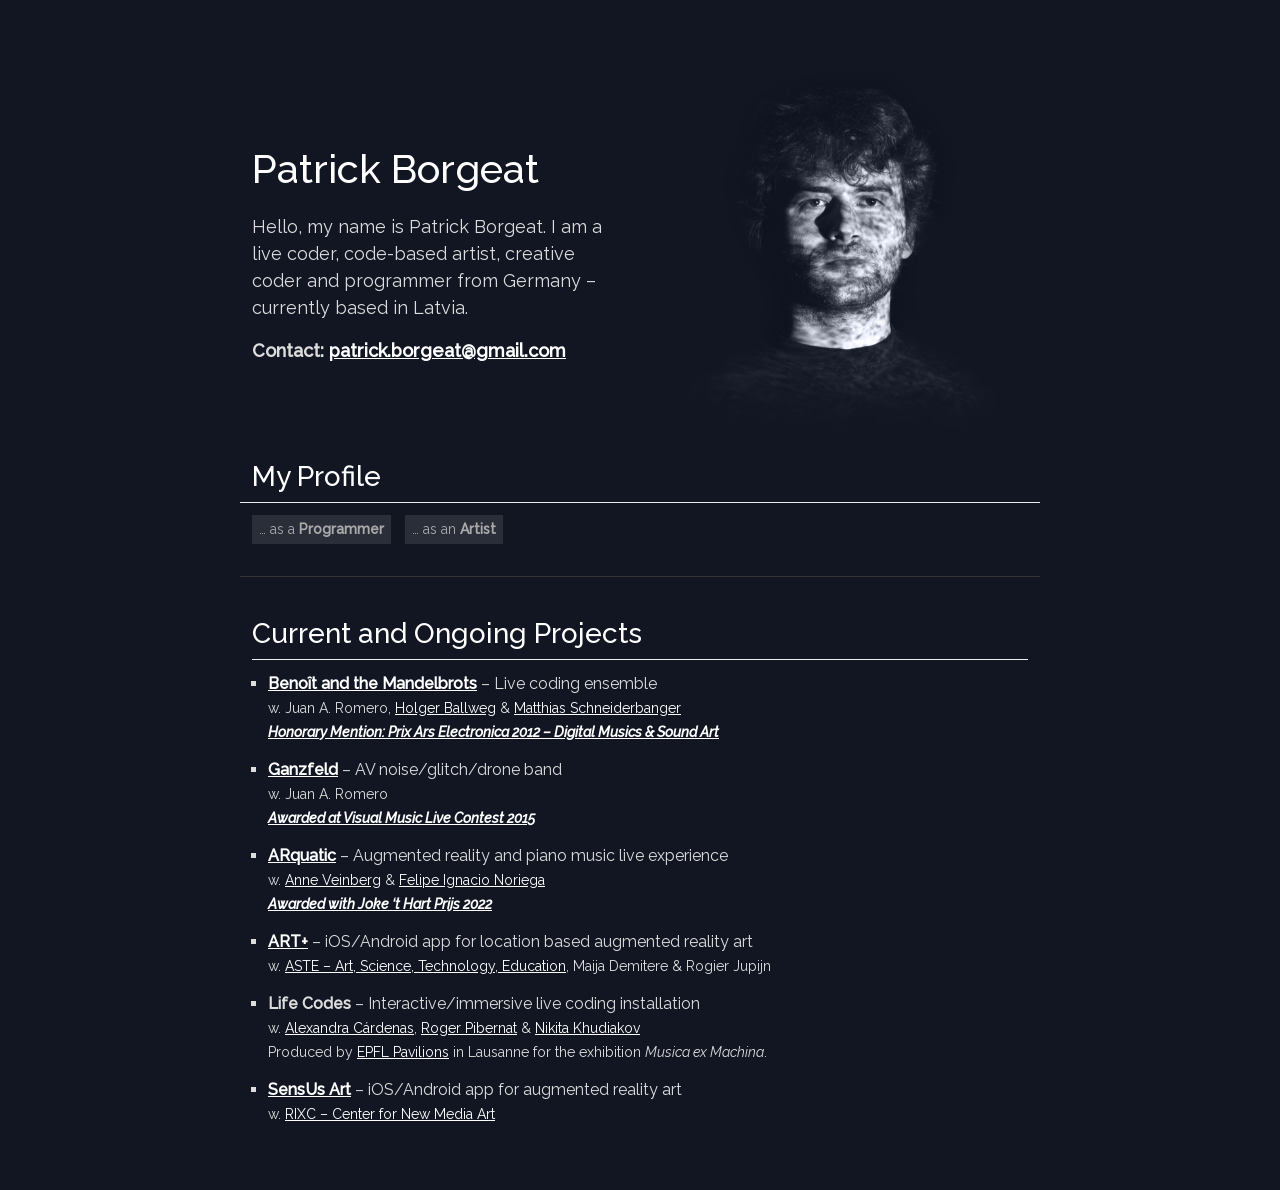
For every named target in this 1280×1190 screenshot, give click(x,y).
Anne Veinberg (333, 880)
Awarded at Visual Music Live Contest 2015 (401, 818)
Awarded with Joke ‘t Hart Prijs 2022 (380, 904)
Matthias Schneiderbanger (597, 708)
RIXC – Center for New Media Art (390, 1114)
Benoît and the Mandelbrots (372, 683)
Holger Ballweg (445, 708)
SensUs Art (309, 1089)
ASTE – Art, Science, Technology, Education (425, 966)
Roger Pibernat (469, 1028)
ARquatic (302, 855)
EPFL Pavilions (403, 1052)
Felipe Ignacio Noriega (472, 880)
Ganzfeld (303, 769)
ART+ (288, 941)
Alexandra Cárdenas (349, 1028)
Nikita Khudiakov (587, 1028)
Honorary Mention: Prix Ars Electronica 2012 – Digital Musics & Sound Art (493, 732)
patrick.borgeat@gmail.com (447, 350)
